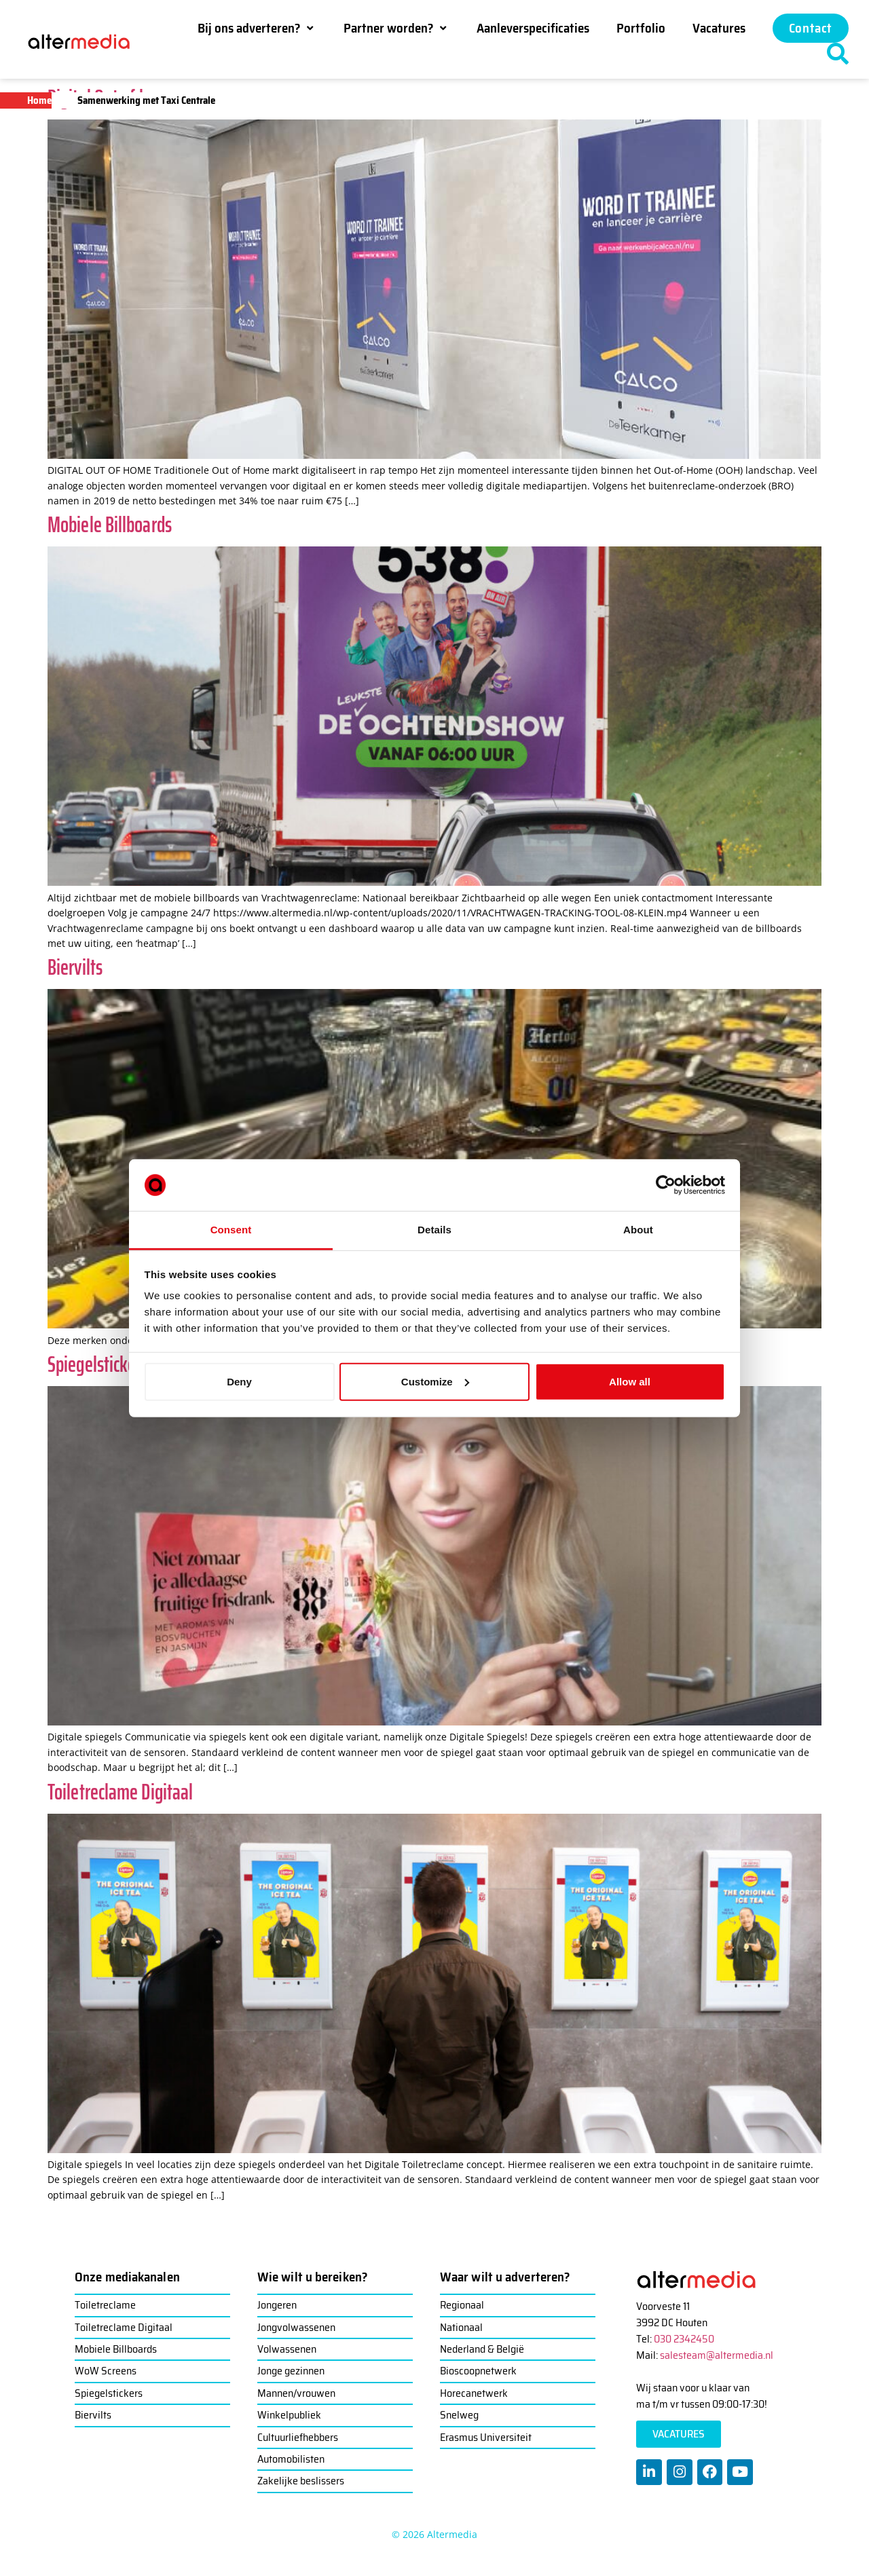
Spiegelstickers (98, 1364)
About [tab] (638, 1229)
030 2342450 (684, 2338)
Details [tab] (434, 1229)
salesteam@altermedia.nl (716, 2355)
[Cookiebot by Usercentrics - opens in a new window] (665, 1185)
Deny (239, 1381)
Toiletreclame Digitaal (120, 1792)
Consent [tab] (231, 1229)
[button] (257, 27)
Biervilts (75, 967)
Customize (435, 1381)
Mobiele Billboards (110, 525)
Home (39, 100)
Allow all (629, 1381)
